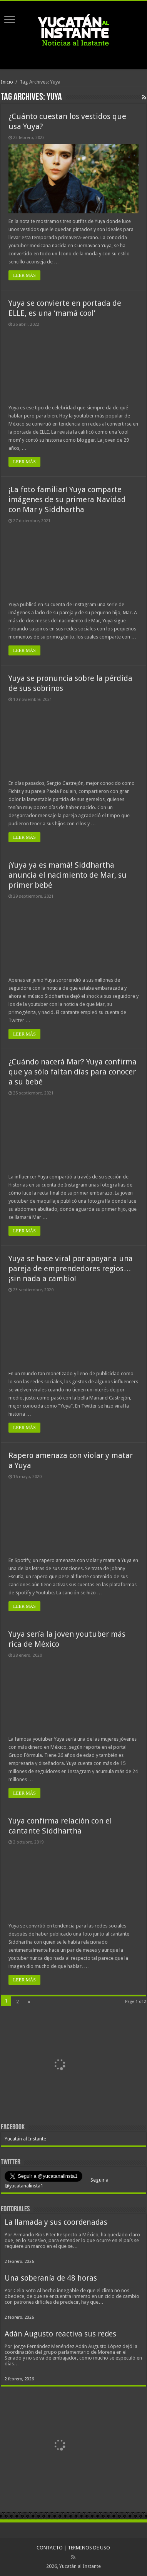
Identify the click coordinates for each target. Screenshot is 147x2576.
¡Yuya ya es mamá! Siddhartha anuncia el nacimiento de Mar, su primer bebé (67, 875)
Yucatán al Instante (25, 2139)
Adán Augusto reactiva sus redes (60, 2334)
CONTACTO (50, 2548)
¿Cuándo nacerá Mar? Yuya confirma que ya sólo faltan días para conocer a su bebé (72, 1071)
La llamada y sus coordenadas (56, 2222)
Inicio (7, 82)
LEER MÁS (24, 275)
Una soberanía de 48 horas (51, 2278)
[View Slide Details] (60, 2065)
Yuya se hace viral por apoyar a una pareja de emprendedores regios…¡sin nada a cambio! (70, 1268)
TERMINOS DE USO (89, 2548)
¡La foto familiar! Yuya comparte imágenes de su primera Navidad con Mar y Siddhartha (67, 499)
